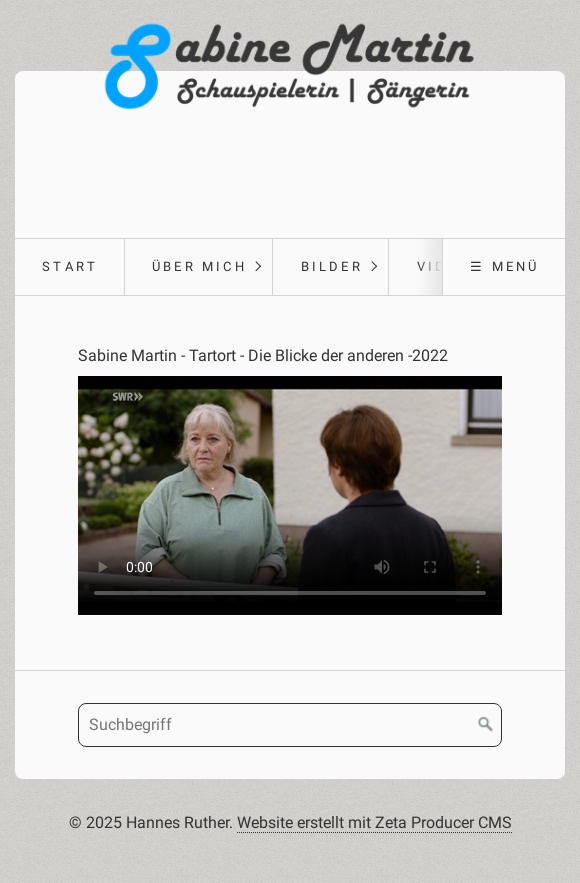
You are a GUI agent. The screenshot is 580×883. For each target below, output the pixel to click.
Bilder (332, 266)
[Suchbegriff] (290, 725)
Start (70, 266)
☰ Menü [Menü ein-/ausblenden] (504, 266)
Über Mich (199, 266)
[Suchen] (486, 725)
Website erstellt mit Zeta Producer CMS (374, 822)
